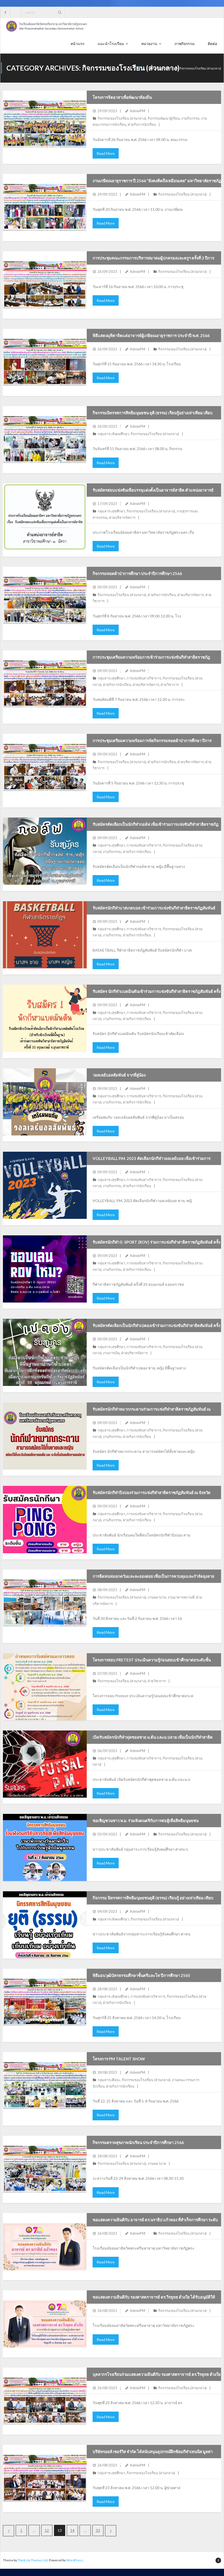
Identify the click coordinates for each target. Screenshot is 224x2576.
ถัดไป (110, 2531)
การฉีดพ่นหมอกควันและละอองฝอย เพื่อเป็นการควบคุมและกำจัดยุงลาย (153, 1576)
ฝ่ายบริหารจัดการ (122, 518)
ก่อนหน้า (8, 2531)
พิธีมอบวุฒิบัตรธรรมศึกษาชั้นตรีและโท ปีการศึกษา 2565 (141, 1976)
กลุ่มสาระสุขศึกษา (111, 511)
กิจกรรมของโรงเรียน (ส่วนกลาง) (122, 119)
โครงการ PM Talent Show (119, 2059)
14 (72, 2531)
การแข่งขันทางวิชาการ (144, 679)
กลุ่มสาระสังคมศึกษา (113, 434)
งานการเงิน (111, 1353)
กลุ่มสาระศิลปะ (109, 2080)
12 (47, 2531)
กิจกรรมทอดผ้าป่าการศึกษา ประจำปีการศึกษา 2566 (137, 574)
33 (98, 2531)
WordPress (74, 2561)
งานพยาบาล (157, 1598)
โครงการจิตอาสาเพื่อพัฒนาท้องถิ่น (122, 97)
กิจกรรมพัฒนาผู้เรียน (164, 119)
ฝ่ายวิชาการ (170, 685)
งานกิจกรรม (190, 119)
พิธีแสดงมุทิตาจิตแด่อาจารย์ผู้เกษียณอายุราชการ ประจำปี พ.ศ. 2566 (151, 336)
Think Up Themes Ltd (33, 2561)
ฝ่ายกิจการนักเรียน (142, 125)
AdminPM (137, 111)
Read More (106, 154)
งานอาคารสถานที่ (181, 1598)
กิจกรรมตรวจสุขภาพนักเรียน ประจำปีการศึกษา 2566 (138, 2143)
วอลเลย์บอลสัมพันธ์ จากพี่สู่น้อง (119, 1075)
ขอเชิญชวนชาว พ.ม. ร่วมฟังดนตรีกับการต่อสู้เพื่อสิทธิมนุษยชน (145, 1821)
